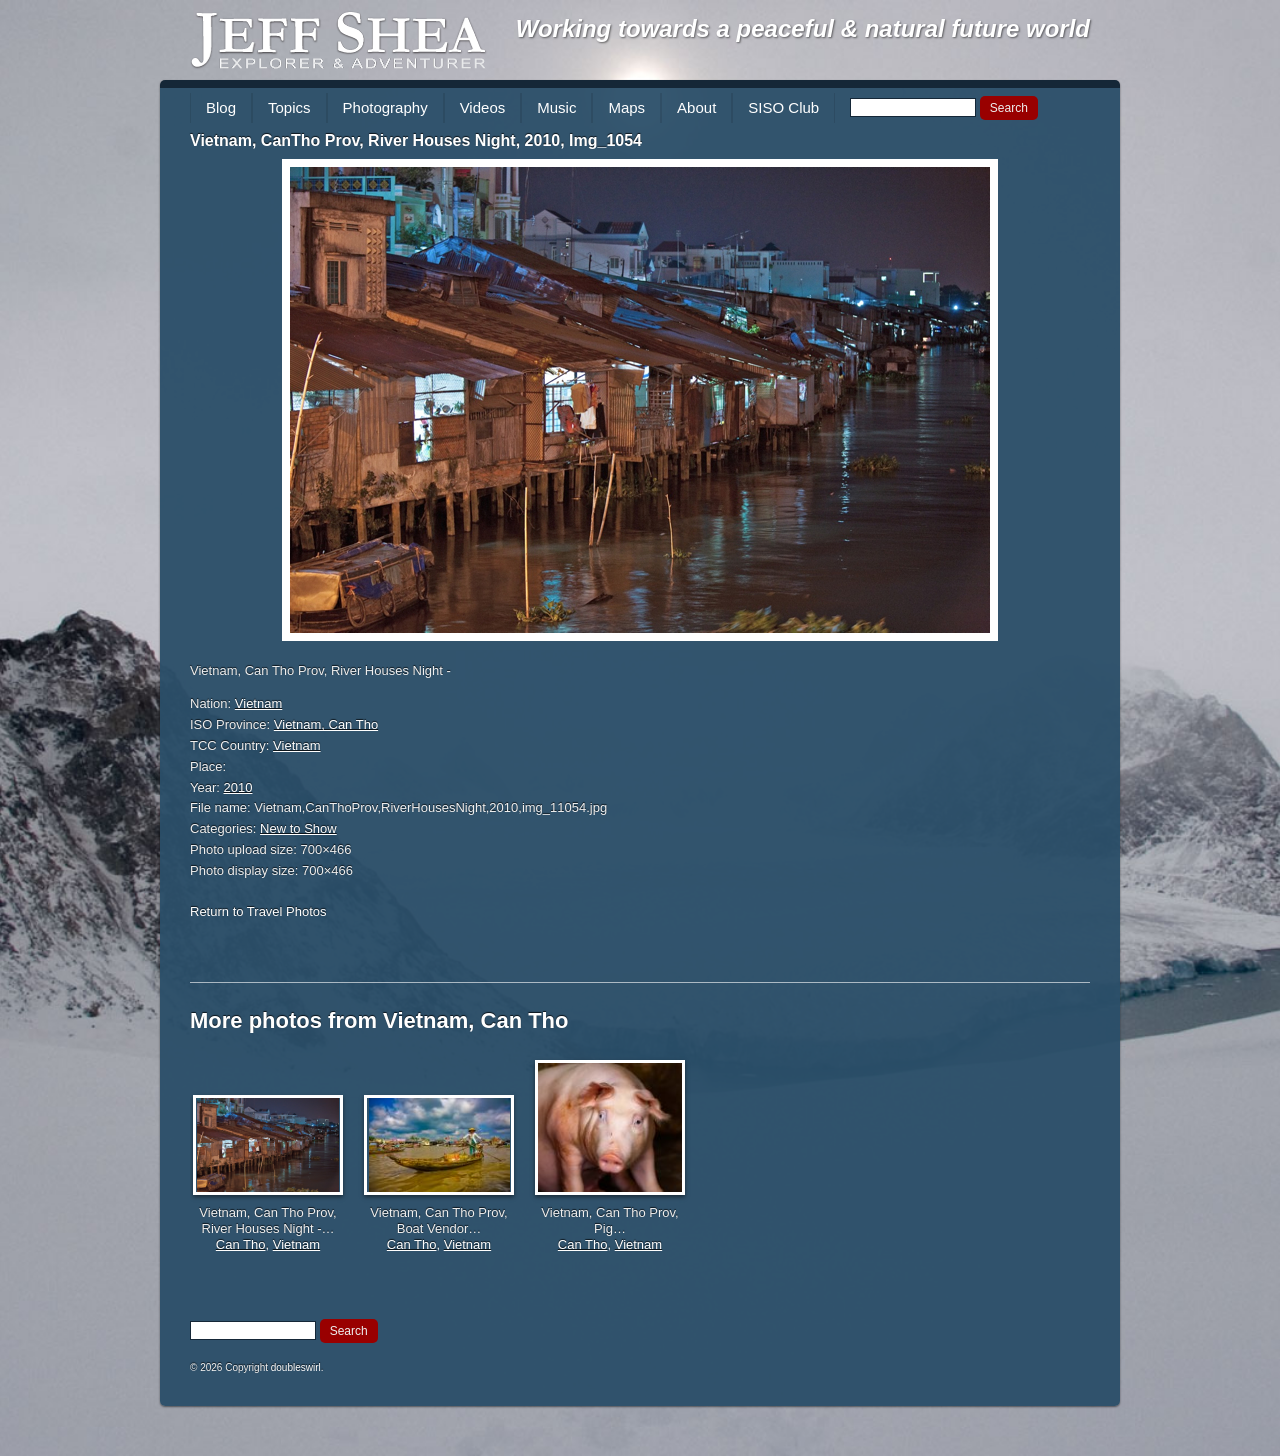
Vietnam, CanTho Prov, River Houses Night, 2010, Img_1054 (416, 140)
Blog (221, 107)
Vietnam (258, 703)
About (696, 107)
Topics (289, 107)
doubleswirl (296, 1367)
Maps (626, 107)
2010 (238, 787)
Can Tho (241, 1244)
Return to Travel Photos (258, 911)
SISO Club (783, 107)
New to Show (298, 828)
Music (556, 107)
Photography (385, 107)
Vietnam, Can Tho (326, 724)
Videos (483, 107)
